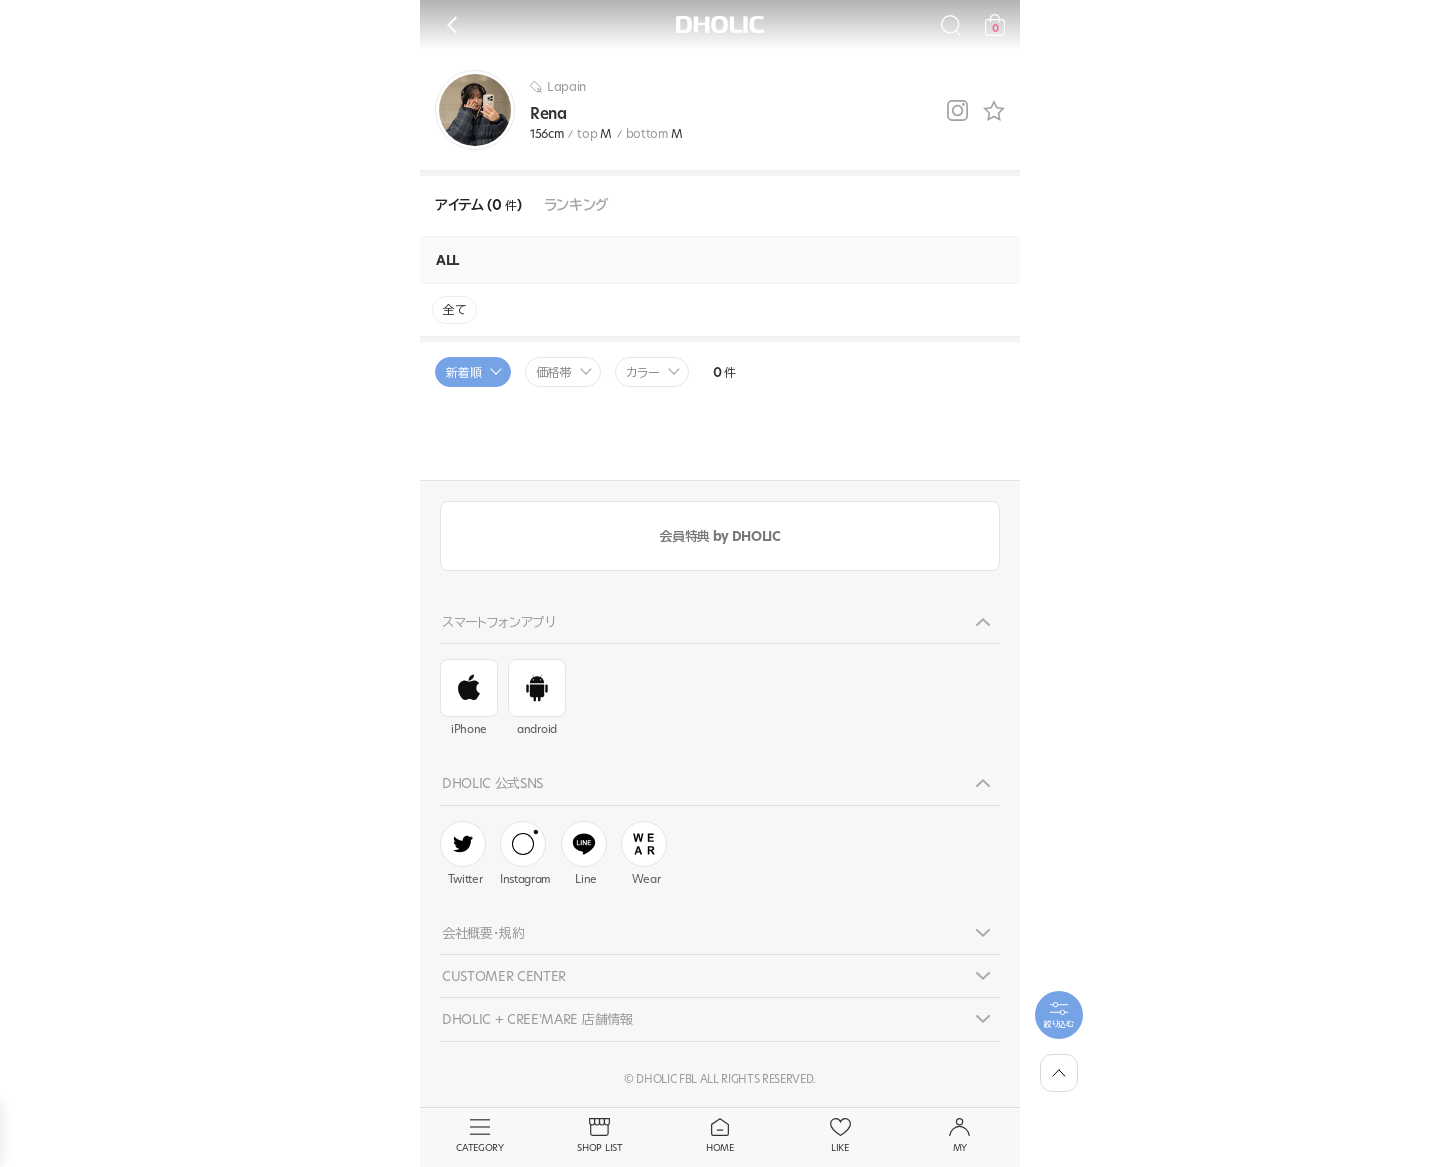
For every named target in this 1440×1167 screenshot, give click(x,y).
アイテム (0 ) (478, 205)
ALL (447, 260)
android (537, 698)
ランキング (576, 205)
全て (454, 309)
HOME (720, 1136)
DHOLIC (720, 24)
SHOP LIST (600, 1136)
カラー (643, 372)
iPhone (469, 698)
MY (960, 1136)
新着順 (464, 372)
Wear (644, 854)
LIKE (840, 1136)
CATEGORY (480, 1136)
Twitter (463, 854)
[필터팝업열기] (1059, 1015)
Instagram (525, 854)
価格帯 (554, 372)
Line (584, 854)
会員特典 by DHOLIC (719, 536)
